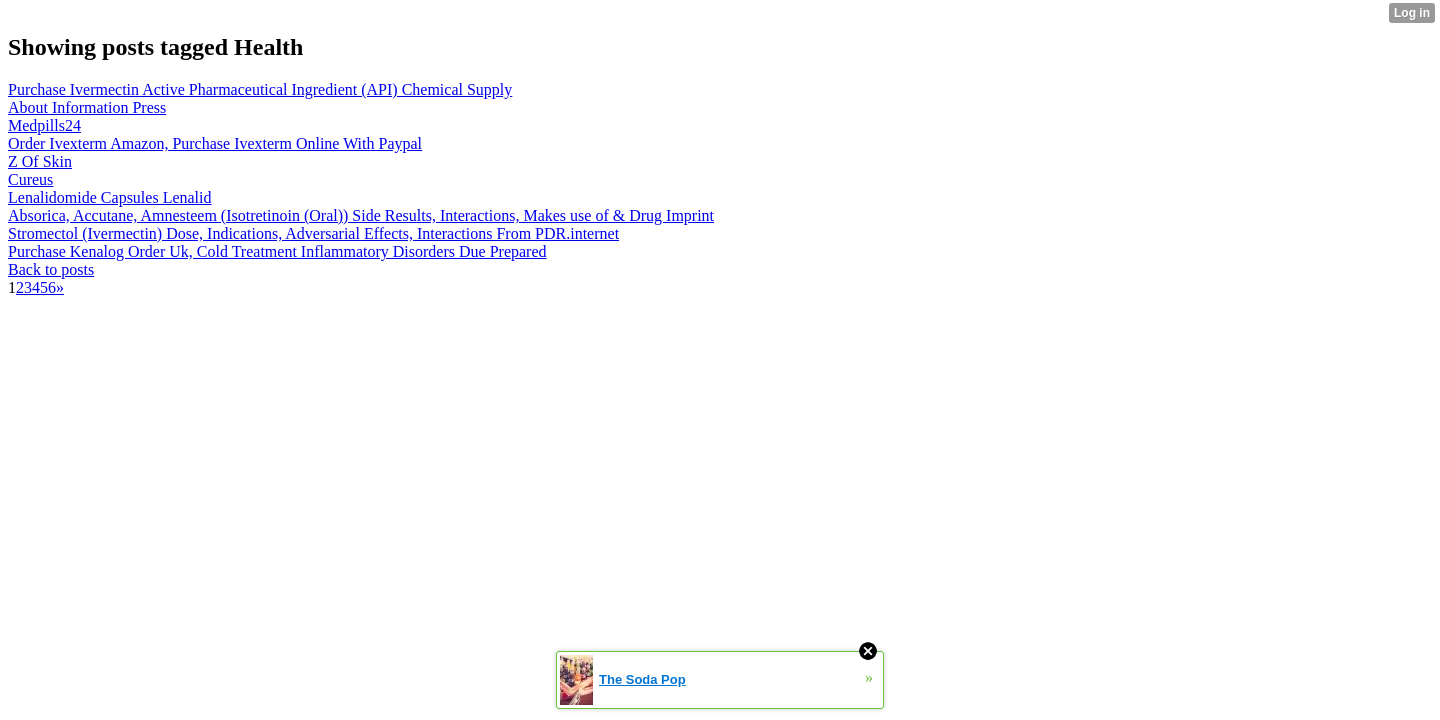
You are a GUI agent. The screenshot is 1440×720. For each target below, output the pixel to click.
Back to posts (51, 269)
